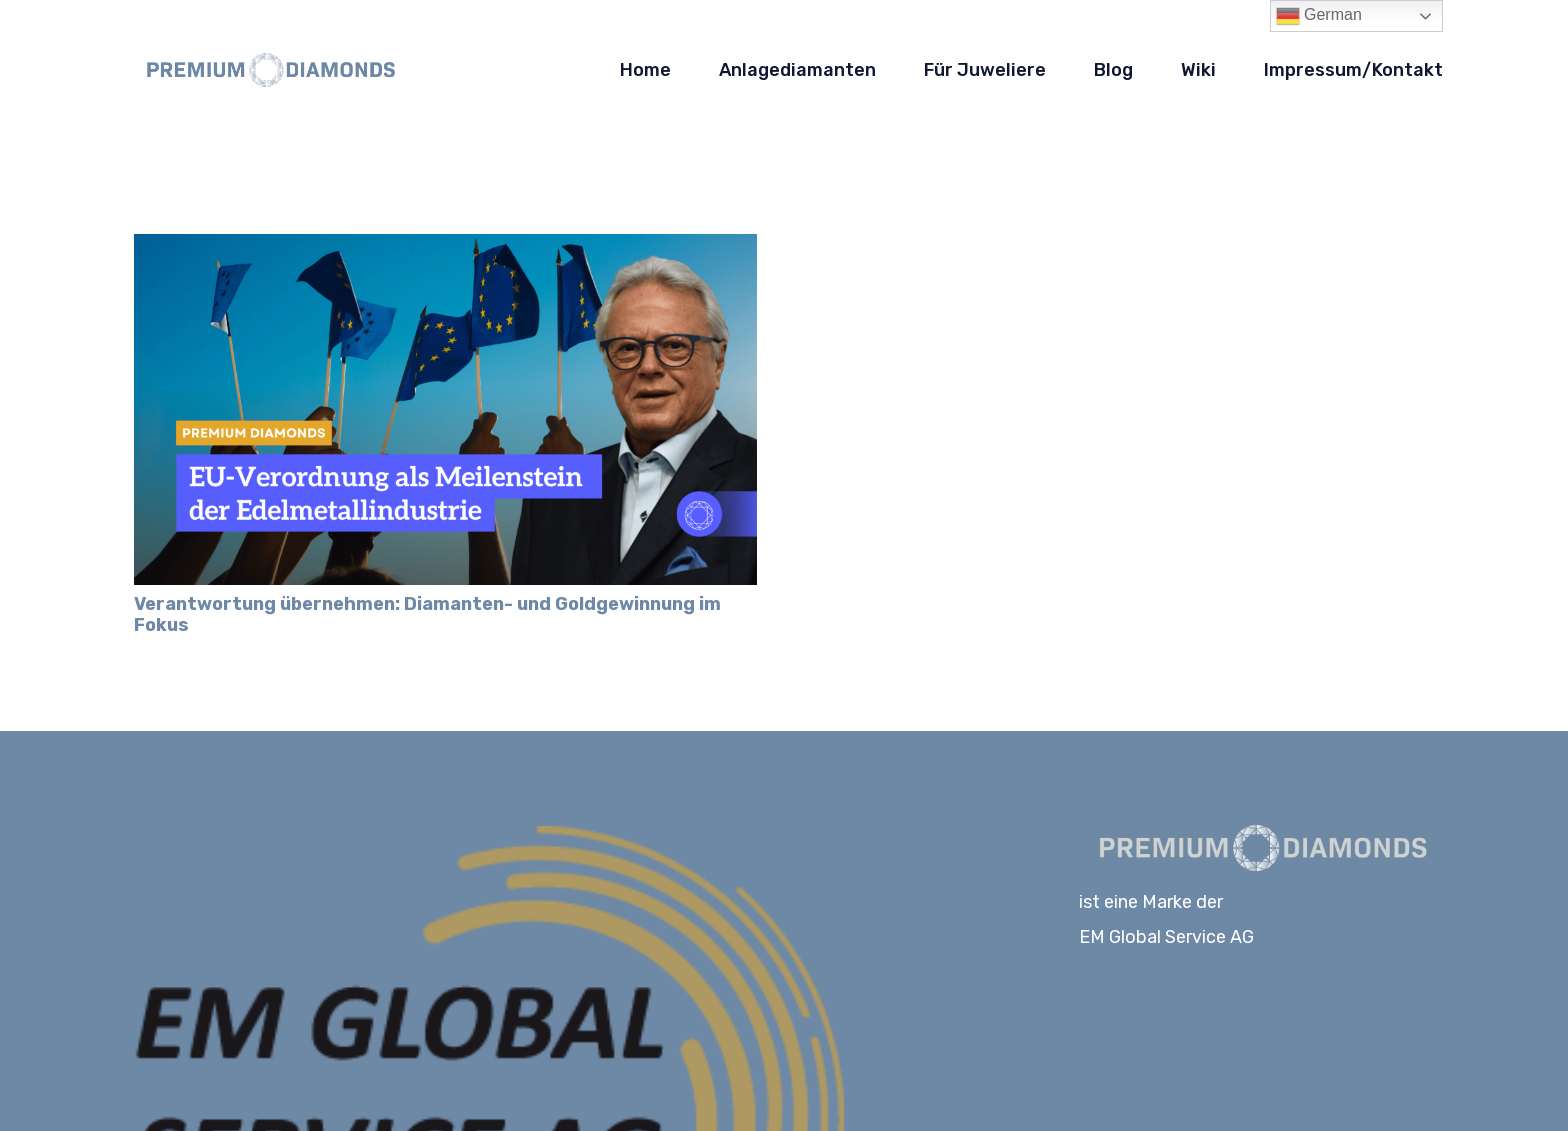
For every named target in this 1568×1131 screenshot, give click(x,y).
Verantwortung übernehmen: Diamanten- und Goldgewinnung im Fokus (427, 615)
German (1319, 16)
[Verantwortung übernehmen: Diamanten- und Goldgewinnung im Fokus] (445, 248)
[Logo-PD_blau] (266, 70)
